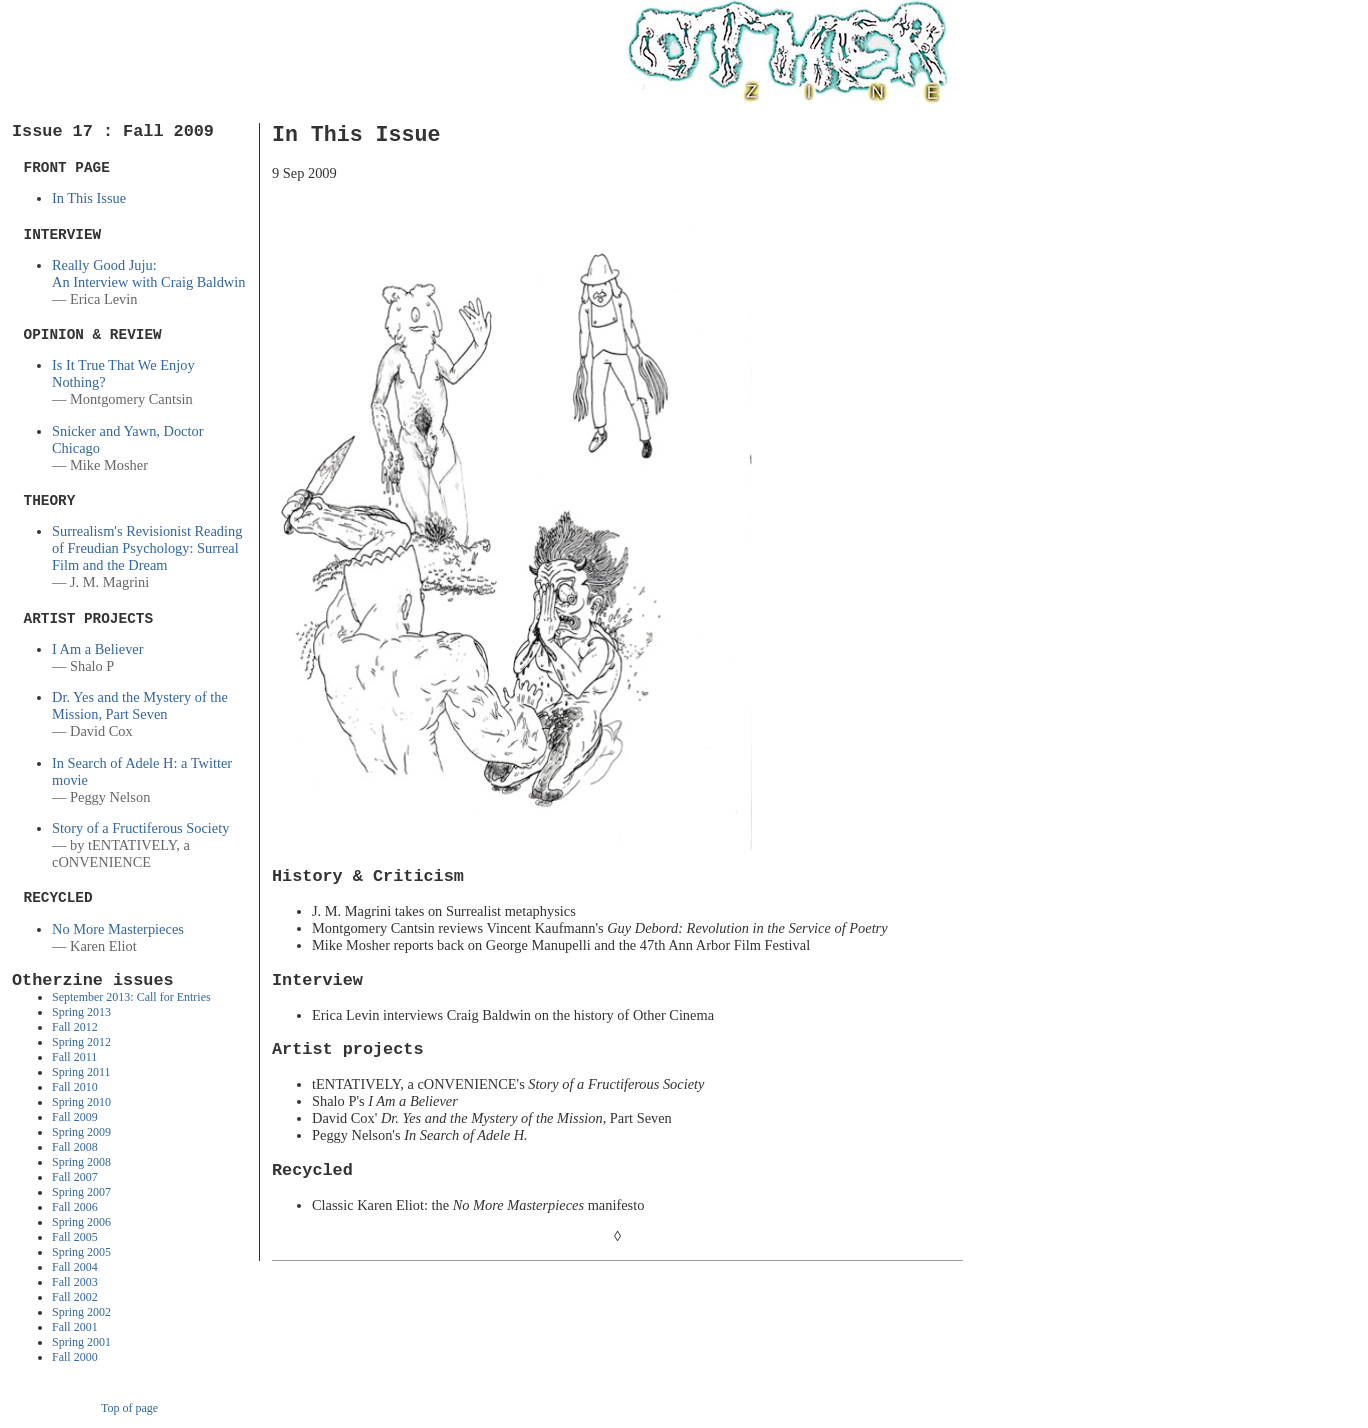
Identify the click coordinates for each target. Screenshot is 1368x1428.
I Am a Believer (98, 649)
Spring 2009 (81, 1132)
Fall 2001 (75, 1327)
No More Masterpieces (118, 929)
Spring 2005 (81, 1252)
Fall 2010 (75, 1087)
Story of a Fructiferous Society (140, 828)
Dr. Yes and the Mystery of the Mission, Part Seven (140, 705)
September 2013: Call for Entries (131, 997)
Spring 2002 (81, 1312)
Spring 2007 (81, 1192)
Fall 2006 (75, 1207)
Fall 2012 (75, 1027)
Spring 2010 (81, 1102)
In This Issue (89, 198)
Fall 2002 (75, 1297)
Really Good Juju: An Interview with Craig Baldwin (148, 273)
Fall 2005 (75, 1237)
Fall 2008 (75, 1147)
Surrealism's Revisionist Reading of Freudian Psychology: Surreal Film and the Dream (147, 548)
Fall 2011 (74, 1057)
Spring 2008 (81, 1162)
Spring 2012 (81, 1042)
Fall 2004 (75, 1267)
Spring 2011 (81, 1072)
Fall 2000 (75, 1357)
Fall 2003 (75, 1282)
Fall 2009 (75, 1117)
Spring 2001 (81, 1342)
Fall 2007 (75, 1177)
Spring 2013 (81, 1012)
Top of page (129, 1408)
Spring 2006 (81, 1222)
